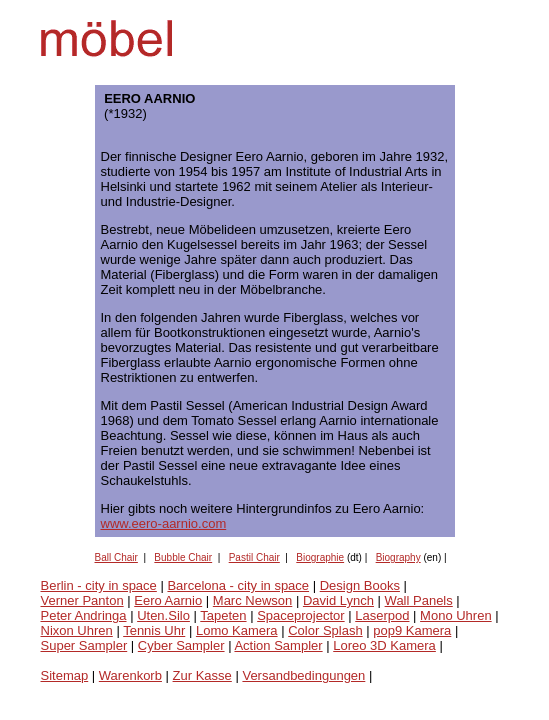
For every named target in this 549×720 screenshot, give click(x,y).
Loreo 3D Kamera (384, 645)
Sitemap (65, 675)
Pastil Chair (254, 557)
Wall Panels (419, 600)
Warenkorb (130, 675)
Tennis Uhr (154, 630)
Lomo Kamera (237, 630)
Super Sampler (84, 645)
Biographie (320, 557)
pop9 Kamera (412, 630)
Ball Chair (116, 557)
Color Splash (325, 630)
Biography (398, 557)
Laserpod (382, 615)
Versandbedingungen (303, 675)
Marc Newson (252, 600)
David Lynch (338, 600)
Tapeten (223, 615)
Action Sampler (278, 645)
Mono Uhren (456, 615)
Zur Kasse (202, 675)
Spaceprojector (300, 615)
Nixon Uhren (77, 630)
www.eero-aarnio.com (164, 523)
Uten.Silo (163, 615)
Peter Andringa (84, 615)
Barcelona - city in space (238, 585)
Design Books (360, 585)
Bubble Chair (183, 557)
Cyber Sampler (181, 645)
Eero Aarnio (168, 600)
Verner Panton (82, 600)
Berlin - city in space (99, 585)
